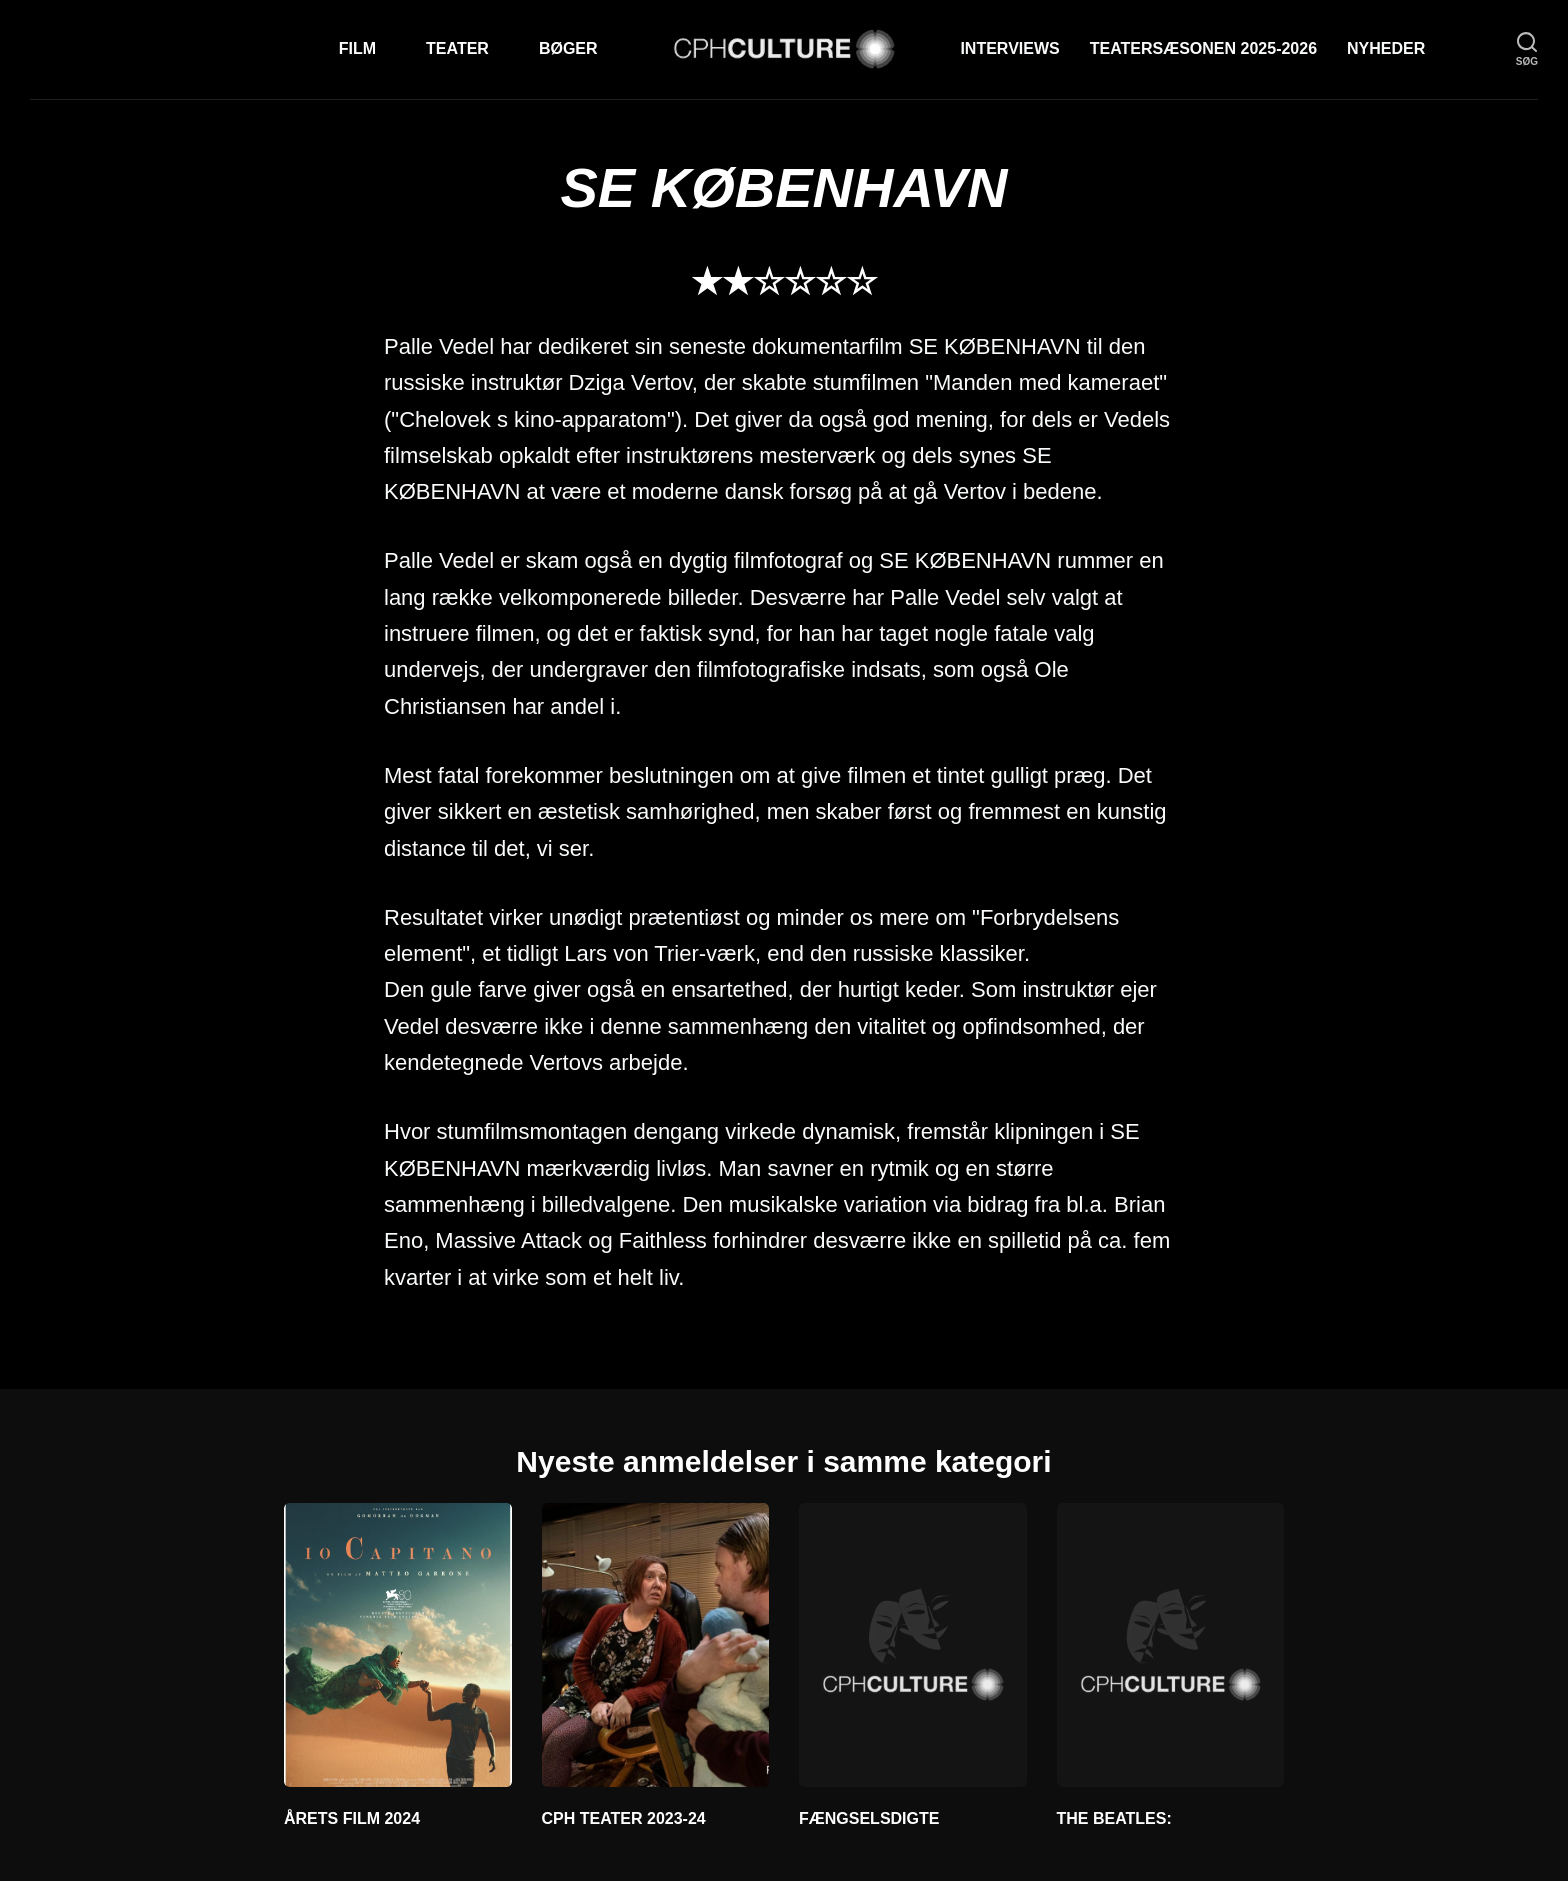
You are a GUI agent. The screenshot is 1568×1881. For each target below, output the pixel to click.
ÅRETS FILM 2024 (352, 1818)
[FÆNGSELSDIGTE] (913, 1645)
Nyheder (1386, 48)
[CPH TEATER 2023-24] (656, 1645)
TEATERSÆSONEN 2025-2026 (1203, 48)
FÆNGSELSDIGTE (869, 1818)
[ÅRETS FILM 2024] (398, 1645)
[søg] (1527, 49)
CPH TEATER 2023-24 (624, 1818)
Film (357, 48)
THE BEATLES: (1114, 1818)
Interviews (1009, 48)
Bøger (568, 48)
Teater (457, 48)
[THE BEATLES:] (1171, 1645)
